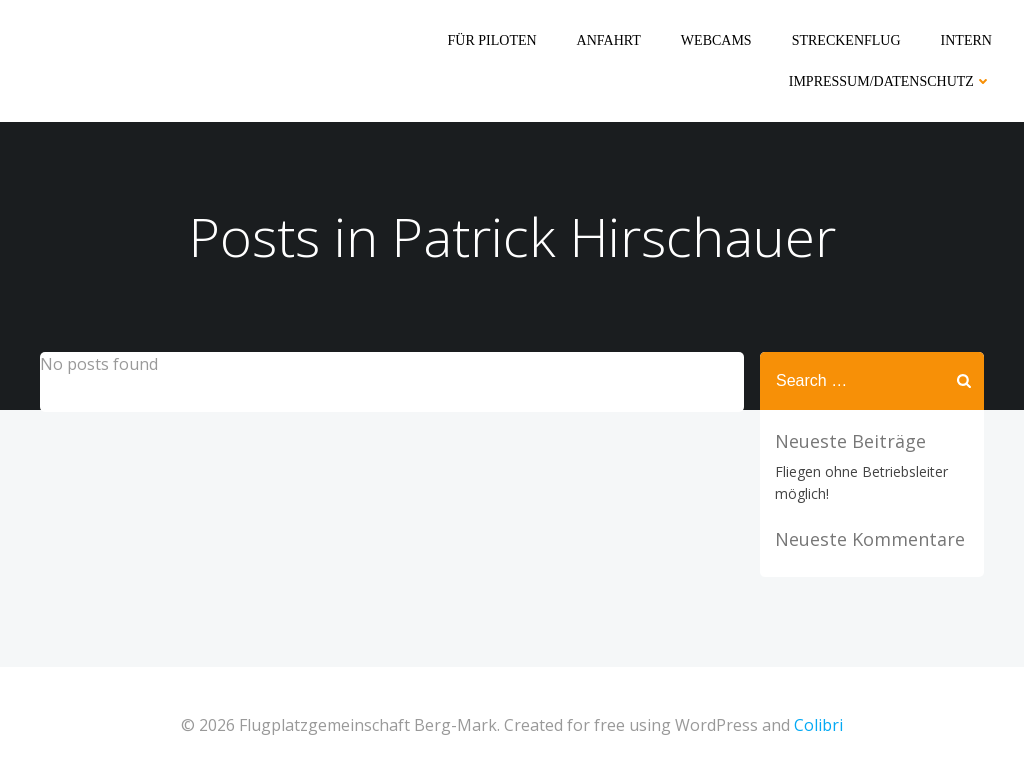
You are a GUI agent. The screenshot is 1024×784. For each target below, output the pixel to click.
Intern (966, 40)
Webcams (716, 40)
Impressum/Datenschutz (890, 81)
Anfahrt (609, 40)
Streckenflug (846, 40)
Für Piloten (492, 40)
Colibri (818, 725)
